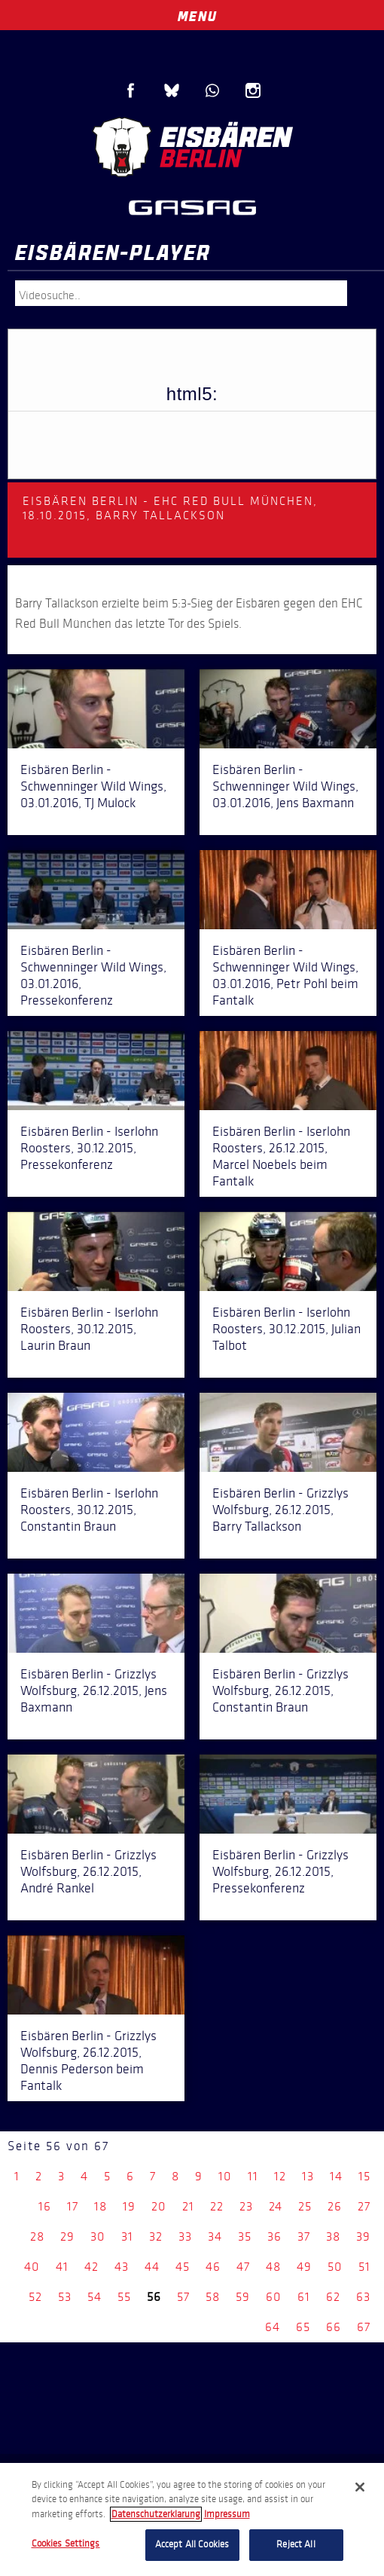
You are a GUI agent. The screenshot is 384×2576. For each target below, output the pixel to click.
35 (244, 2236)
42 (91, 2267)
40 (32, 2267)
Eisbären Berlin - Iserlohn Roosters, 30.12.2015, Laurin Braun (89, 1329)
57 (183, 2297)
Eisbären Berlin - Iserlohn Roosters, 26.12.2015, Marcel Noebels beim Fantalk (281, 1156)
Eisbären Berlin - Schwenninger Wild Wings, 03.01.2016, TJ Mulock (93, 786)
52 (35, 2297)
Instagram (253, 90)
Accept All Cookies (192, 2544)
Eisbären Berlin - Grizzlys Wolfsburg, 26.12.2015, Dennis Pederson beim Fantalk (88, 2060)
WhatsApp (212, 90)
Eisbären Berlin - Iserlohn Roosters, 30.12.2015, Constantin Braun (89, 1509)
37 (303, 2236)
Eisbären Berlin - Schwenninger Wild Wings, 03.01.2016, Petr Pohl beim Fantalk (285, 975)
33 (185, 2236)
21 (188, 2206)
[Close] (359, 2487)
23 (246, 2206)
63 (363, 2297)
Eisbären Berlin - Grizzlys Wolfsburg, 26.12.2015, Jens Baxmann (93, 1690)
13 (308, 2176)
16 (44, 2206)
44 (152, 2267)
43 (121, 2267)
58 (213, 2297)
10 (225, 2176)
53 (65, 2297)
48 (273, 2267)
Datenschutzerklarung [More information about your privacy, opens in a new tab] (155, 2514)
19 (129, 2206)
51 (364, 2267)
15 (364, 2176)
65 (303, 2327)
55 (124, 2297)
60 (274, 2297)
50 (335, 2267)
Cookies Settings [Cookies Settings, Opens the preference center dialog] (66, 2544)
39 (363, 2236)
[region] (192, 2519)
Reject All (295, 2544)
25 (305, 2206)
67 (363, 2327)
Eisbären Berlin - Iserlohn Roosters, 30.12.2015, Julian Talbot (286, 1329)
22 (217, 2206)
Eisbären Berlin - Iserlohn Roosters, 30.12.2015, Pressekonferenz (89, 1148)
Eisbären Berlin (192, 147)
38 (333, 2236)
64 (272, 2327)
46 (213, 2267)
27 (364, 2206)
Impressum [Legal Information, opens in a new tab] (227, 2514)
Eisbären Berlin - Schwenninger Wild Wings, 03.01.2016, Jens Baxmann (285, 786)
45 (182, 2267)
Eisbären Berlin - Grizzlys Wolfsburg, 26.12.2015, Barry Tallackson (280, 1509)
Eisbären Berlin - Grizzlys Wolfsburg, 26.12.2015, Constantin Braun (280, 1690)
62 (333, 2297)
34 (215, 2236)
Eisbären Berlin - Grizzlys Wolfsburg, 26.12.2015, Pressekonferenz (280, 1871)
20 (158, 2206)
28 (37, 2236)
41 (62, 2267)
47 (243, 2267)
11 (253, 2176)
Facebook (131, 90)
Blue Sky (171, 90)
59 (243, 2297)
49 (304, 2267)
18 (100, 2206)
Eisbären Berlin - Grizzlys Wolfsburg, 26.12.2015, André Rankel (88, 1871)
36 (274, 2236)
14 (336, 2176)
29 (67, 2236)
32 (156, 2236)
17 (72, 2206)
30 (97, 2236)
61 (303, 2297)
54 (94, 2297)
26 (335, 2206)
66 (333, 2327)
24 (275, 2206)
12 (280, 2176)
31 (127, 2236)
